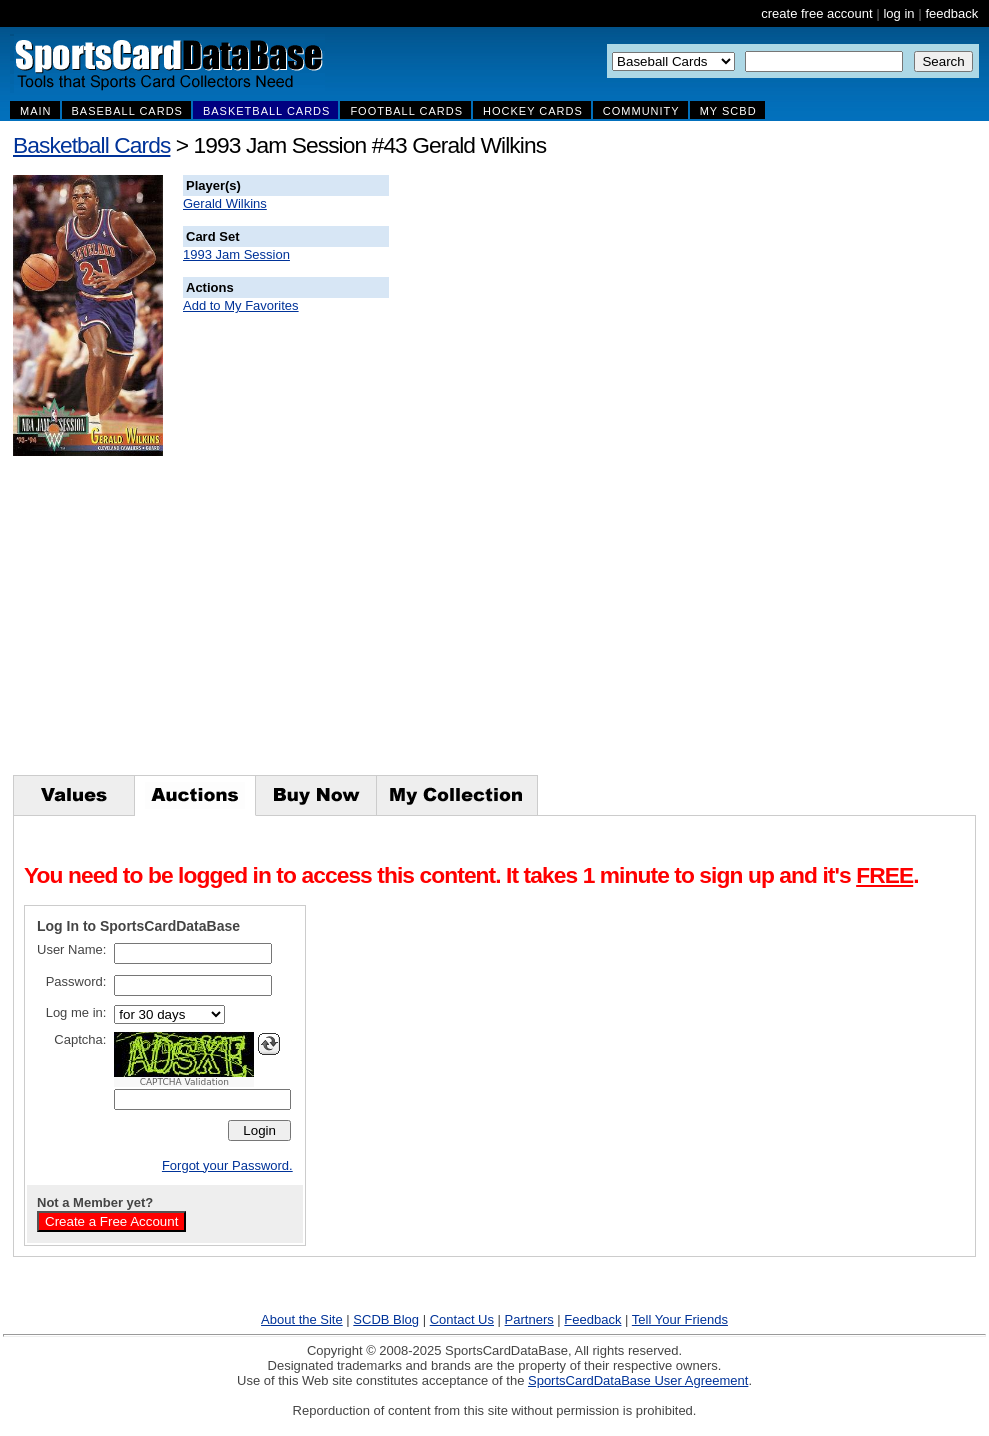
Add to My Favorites (241, 305)
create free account (816, 13)
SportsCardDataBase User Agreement (638, 1380)
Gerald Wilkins (225, 203)
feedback (951, 13)
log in (898, 13)
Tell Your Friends (680, 1319)
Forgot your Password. (227, 1165)
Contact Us (462, 1319)
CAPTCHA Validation (184, 1082)
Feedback (592, 1319)
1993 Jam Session (236, 254)
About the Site (302, 1319)
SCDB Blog (386, 1319)
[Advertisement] (751, 475)
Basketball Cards (91, 145)
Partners (529, 1319)
